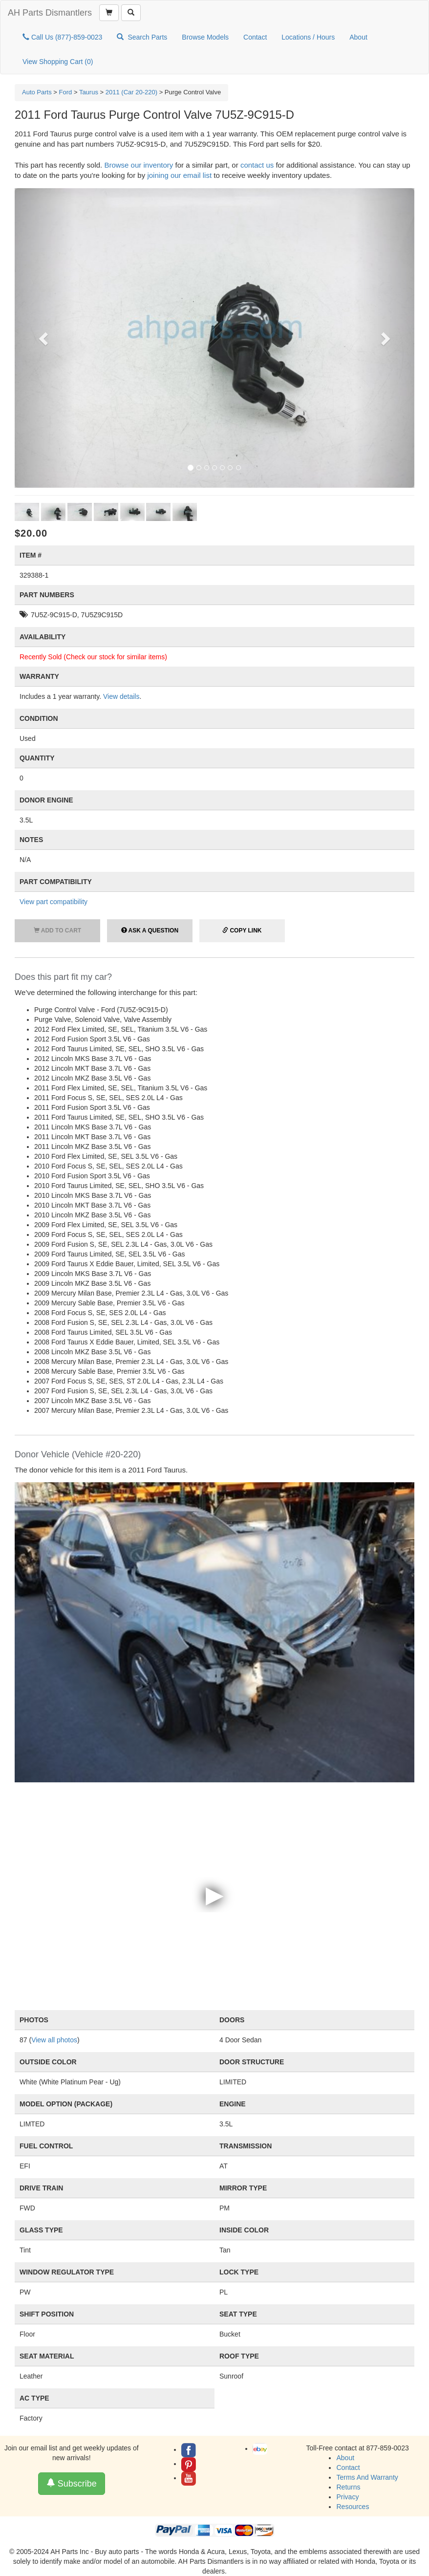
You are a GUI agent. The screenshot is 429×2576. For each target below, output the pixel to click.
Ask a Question (149, 930)
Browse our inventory (138, 165)
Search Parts (142, 37)
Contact (255, 37)
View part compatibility (53, 902)
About (358, 37)
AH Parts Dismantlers (50, 13)
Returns (348, 2487)
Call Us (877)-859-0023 (62, 37)
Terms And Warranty (367, 2477)
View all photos (54, 2040)
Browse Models (205, 37)
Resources (352, 2507)
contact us (257, 165)
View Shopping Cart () (57, 61)
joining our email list (179, 175)
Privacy (347, 2497)
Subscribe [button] (71, 2483)
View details (121, 696)
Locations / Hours (308, 37)
